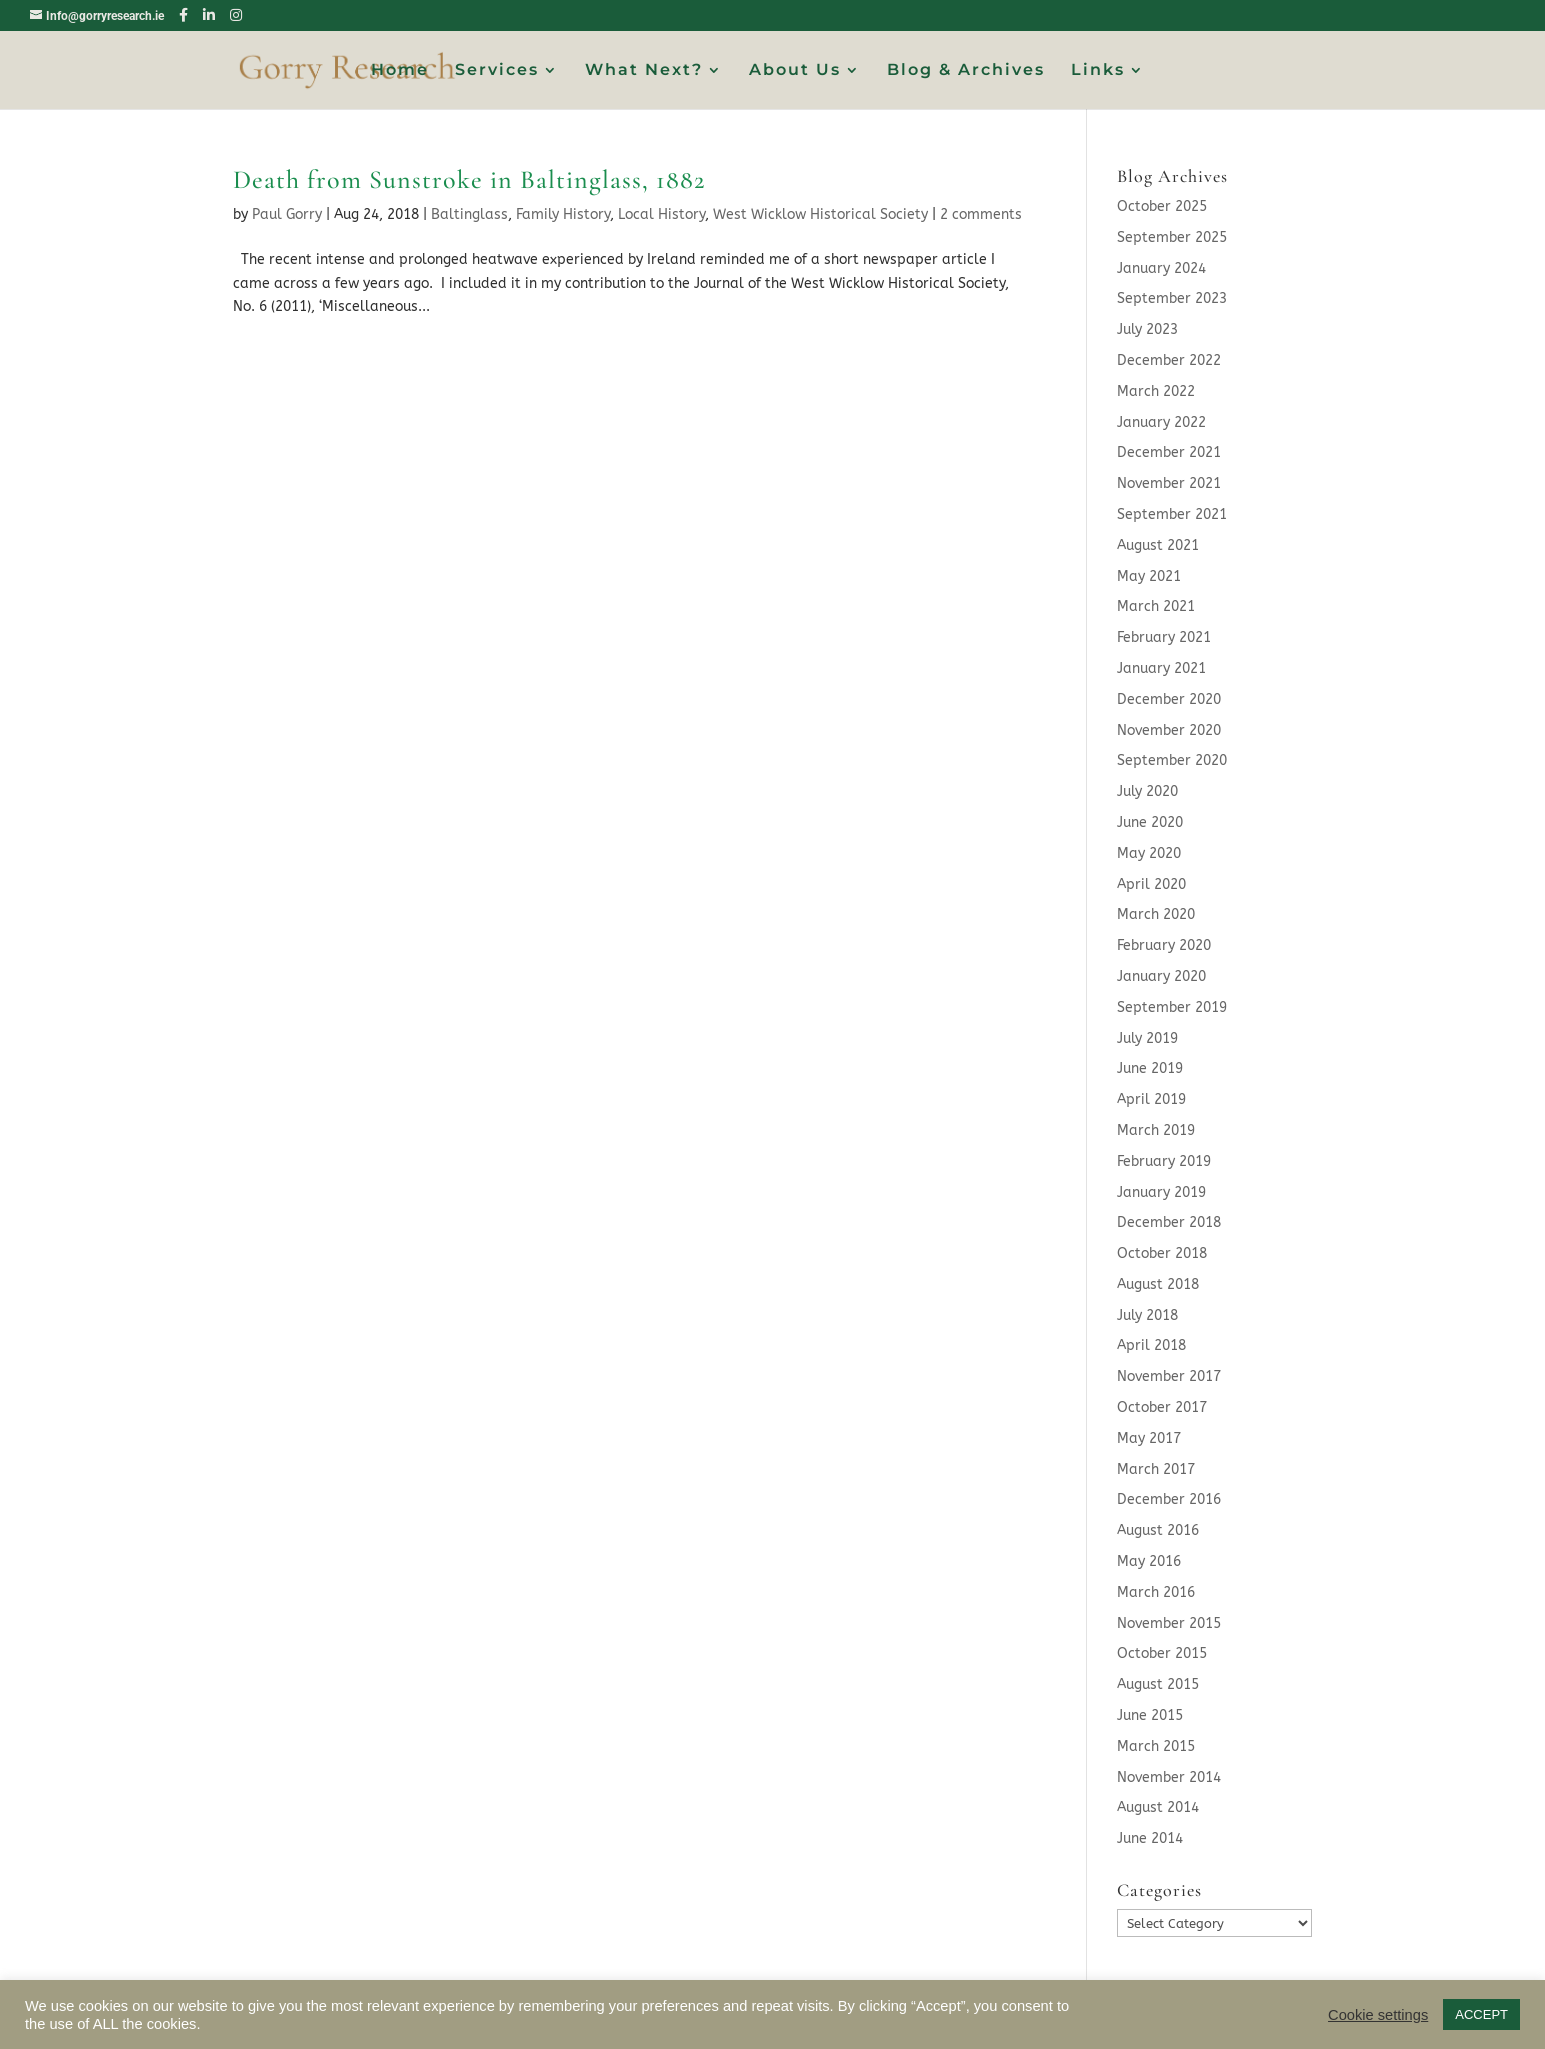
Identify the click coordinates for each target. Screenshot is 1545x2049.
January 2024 (1161, 268)
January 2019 (1161, 1192)
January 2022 (1161, 422)
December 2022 (1169, 360)
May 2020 (1149, 853)
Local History (661, 214)
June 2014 (1150, 1838)
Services (497, 71)
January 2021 (1161, 668)
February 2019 (1164, 1161)
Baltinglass (469, 214)
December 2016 (1169, 1499)
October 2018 (1162, 1253)
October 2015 (1162, 1653)
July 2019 (1147, 1038)
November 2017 (1169, 1376)
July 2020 (1147, 791)
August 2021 (1158, 545)
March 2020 (1156, 914)
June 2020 (1150, 822)
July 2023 (1147, 329)
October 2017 (1162, 1407)
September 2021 (1172, 514)
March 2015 (1156, 1746)
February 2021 (1164, 637)
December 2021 (1169, 452)
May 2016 (1149, 1561)
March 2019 (1156, 1130)
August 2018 (1158, 1284)
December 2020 (1169, 699)
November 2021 (1169, 483)
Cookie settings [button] (1378, 2015)
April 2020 (1151, 884)
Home (400, 71)
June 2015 (1150, 1715)
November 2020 (1169, 730)
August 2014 (1158, 1807)
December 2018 (1169, 1222)
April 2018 (1151, 1345)
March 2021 (1156, 606)
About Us (795, 71)
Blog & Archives (966, 71)
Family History (563, 214)
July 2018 (1147, 1315)
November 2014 (1169, 1777)
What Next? (644, 71)
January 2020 (1161, 976)
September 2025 (1172, 237)
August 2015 (1158, 1684)
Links (1098, 71)
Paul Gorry (287, 214)
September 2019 (1172, 1007)
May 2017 (1149, 1438)
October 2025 (1162, 206)
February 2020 (1164, 945)
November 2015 (1169, 1623)
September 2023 (1172, 298)
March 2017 (1156, 1469)
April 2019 (1151, 1099)
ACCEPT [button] (1481, 2014)
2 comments (981, 214)
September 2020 (1172, 760)
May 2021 (1149, 576)
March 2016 (1156, 1592)
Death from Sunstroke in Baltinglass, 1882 (469, 179)
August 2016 (1158, 1530)
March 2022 (1156, 391)
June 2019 (1150, 1068)
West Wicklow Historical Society (820, 214)
